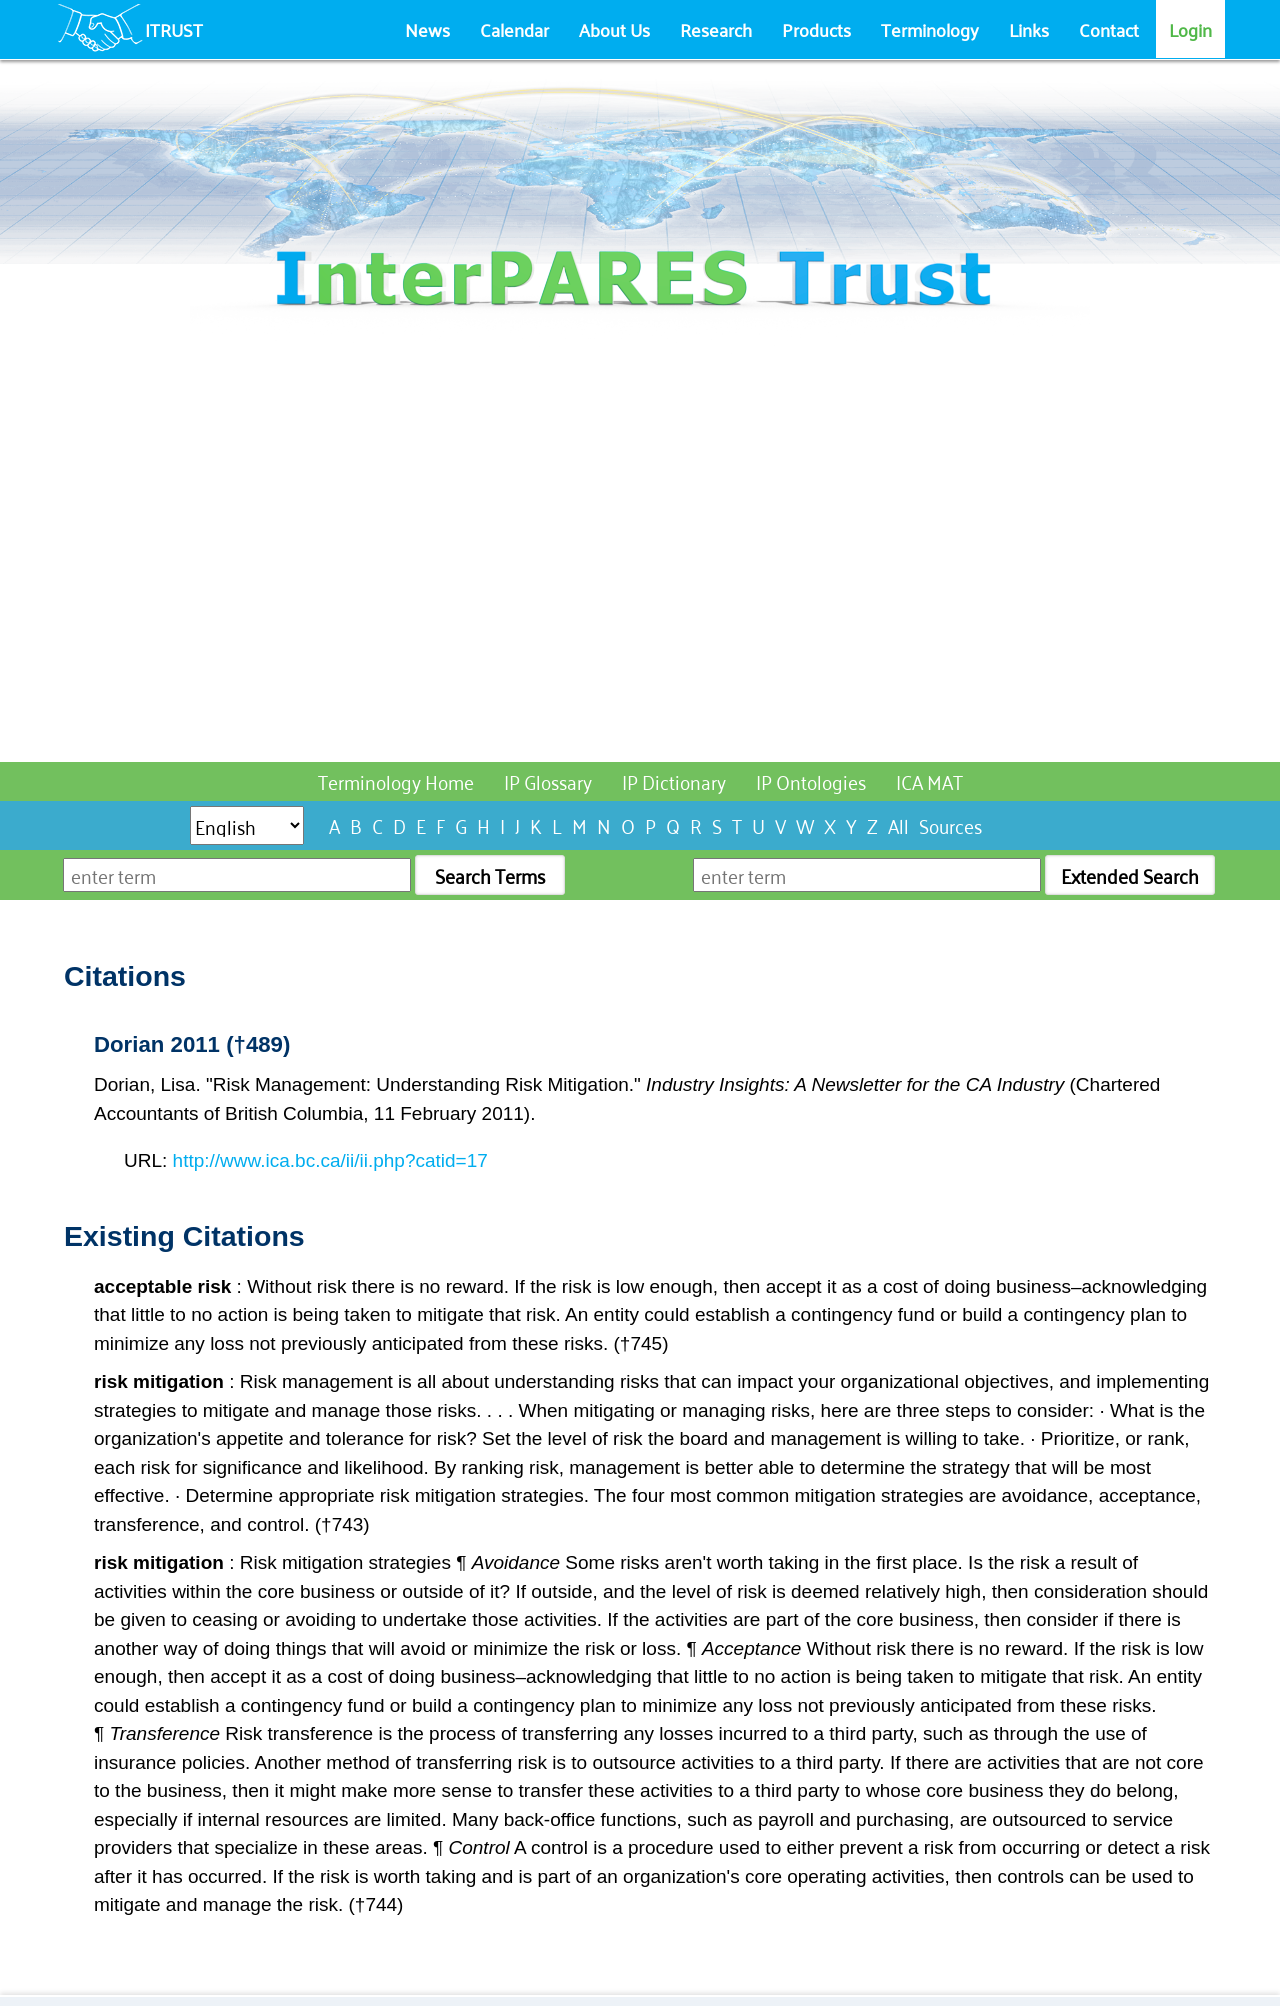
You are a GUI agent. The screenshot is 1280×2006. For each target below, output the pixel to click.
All (898, 824)
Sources (950, 824)
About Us (614, 29)
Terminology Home (396, 780)
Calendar (514, 29)
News (427, 29)
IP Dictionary (674, 780)
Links (1029, 29)
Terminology (930, 29)
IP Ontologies (811, 780)
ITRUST (174, 29)
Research (716, 29)
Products (816, 29)
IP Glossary (548, 780)
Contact (1109, 29)
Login (1190, 29)
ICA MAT (929, 780)
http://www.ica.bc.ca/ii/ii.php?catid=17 (330, 1160)
